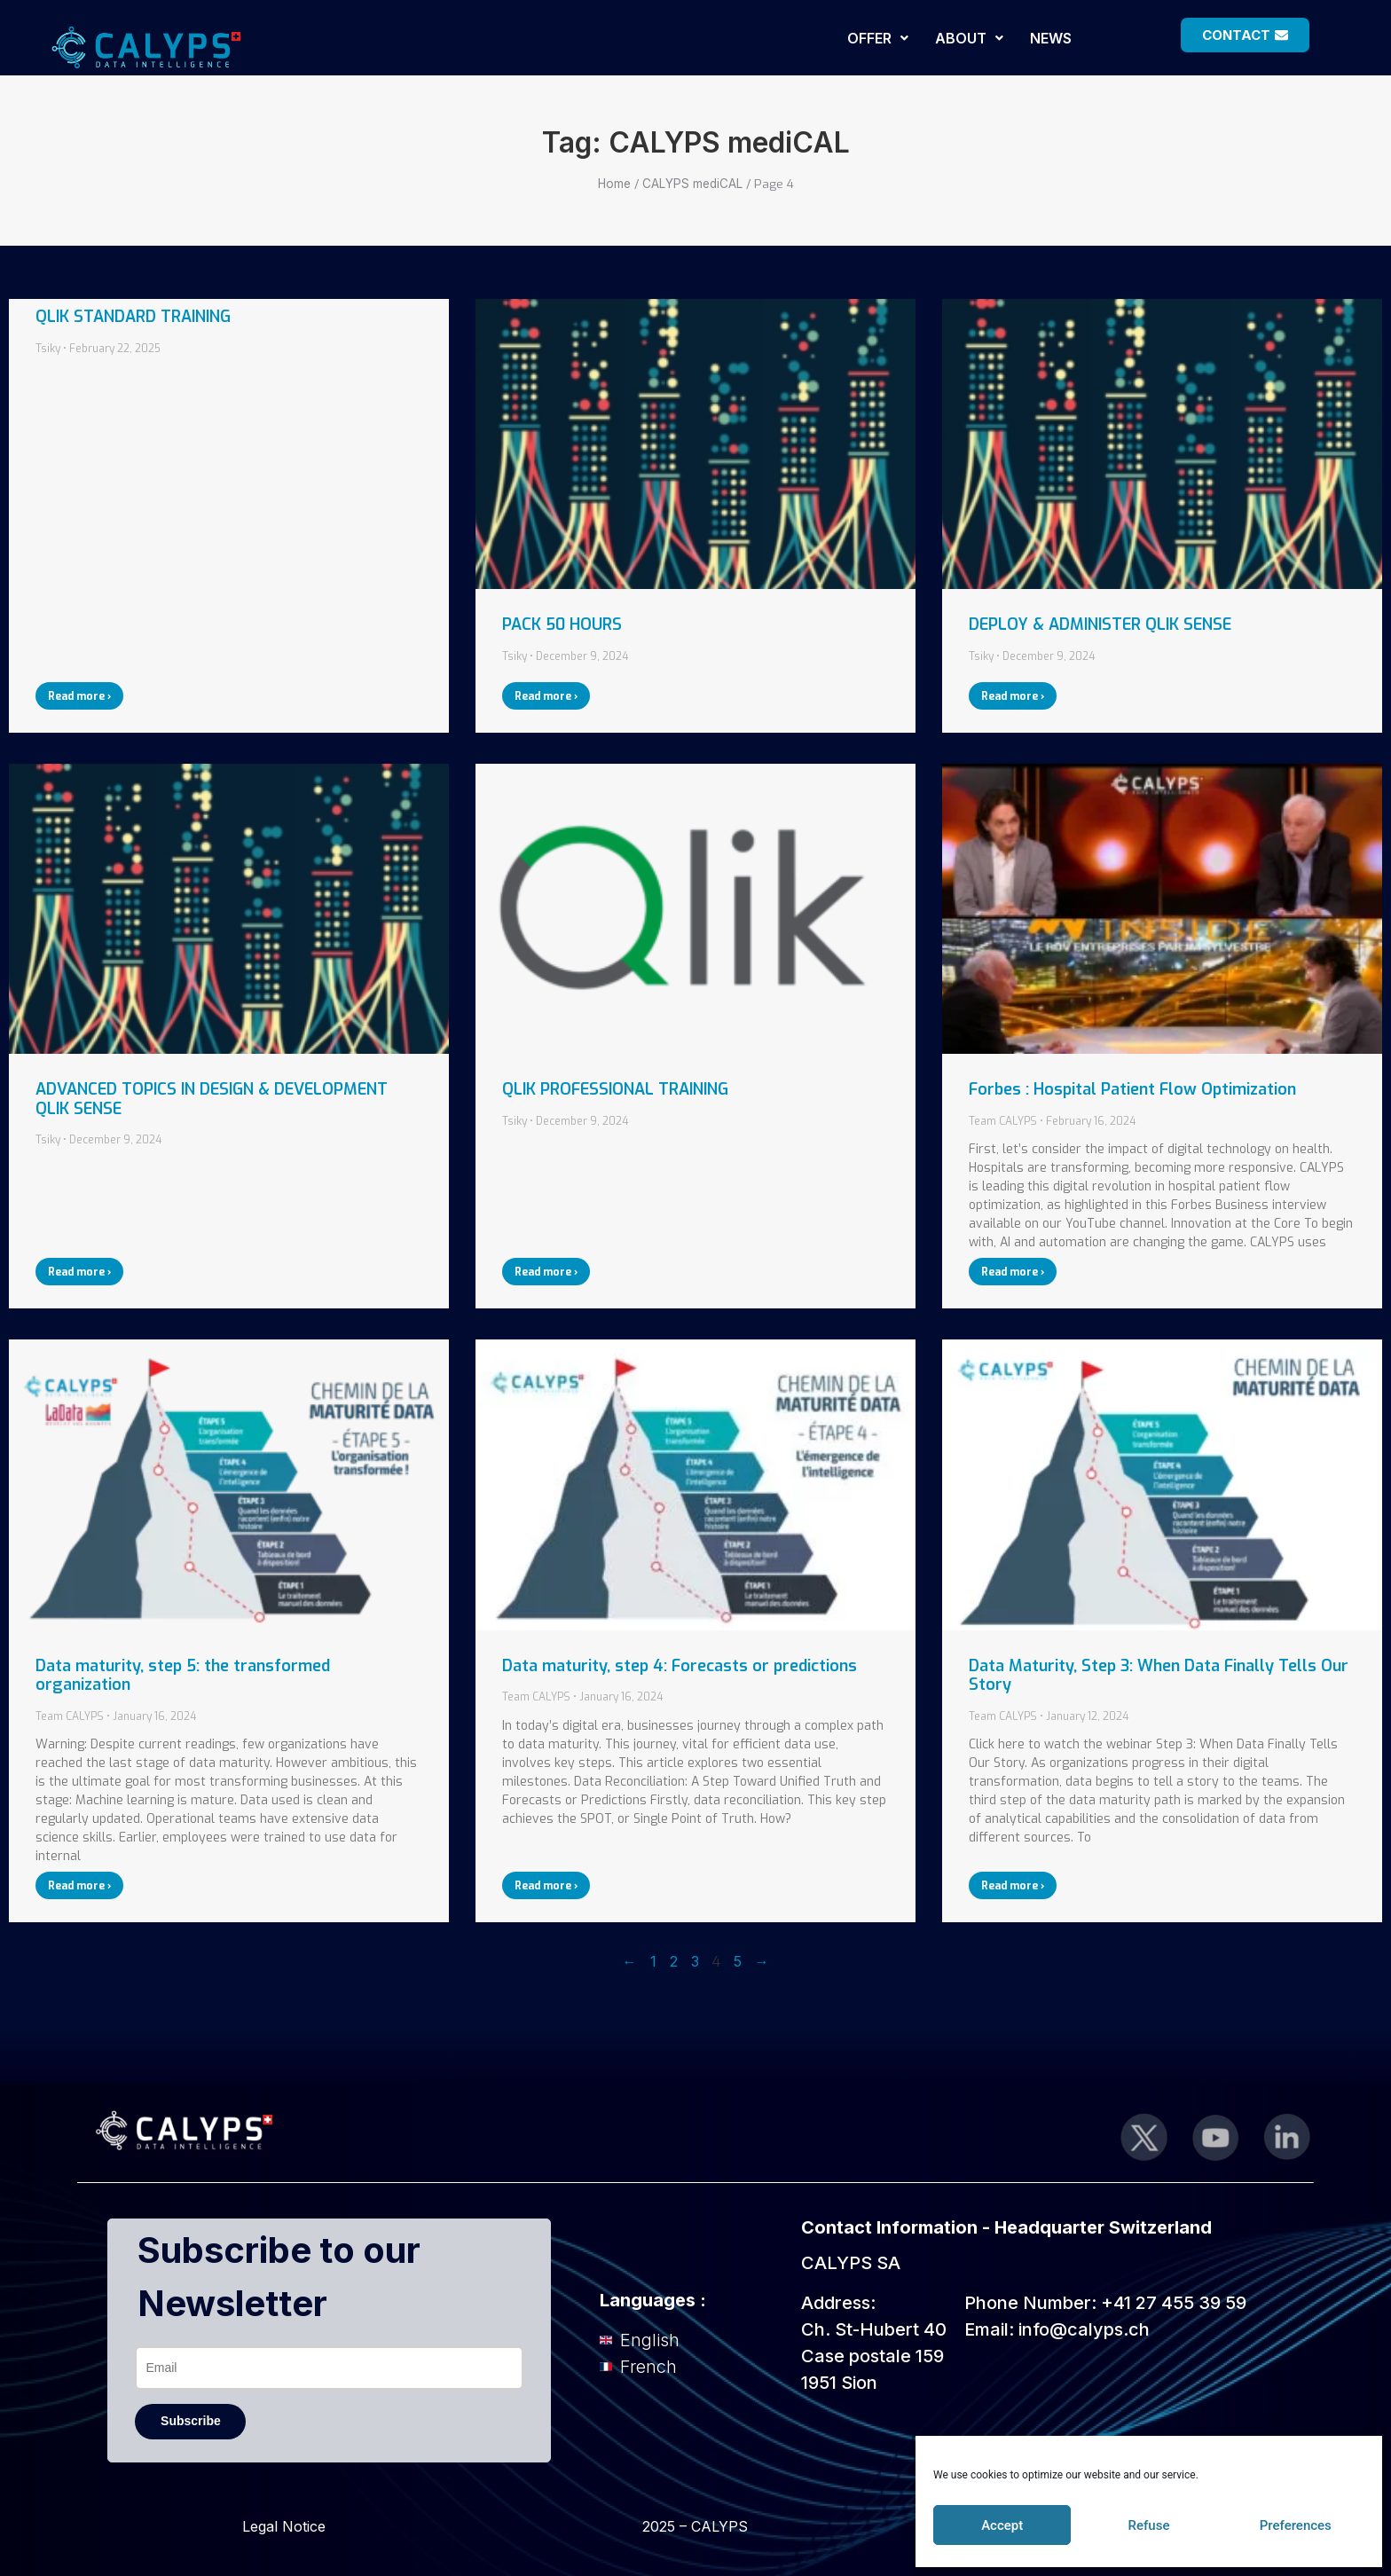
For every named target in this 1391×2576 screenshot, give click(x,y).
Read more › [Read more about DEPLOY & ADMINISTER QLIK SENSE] (1012, 696)
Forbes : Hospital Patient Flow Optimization (1132, 1089)
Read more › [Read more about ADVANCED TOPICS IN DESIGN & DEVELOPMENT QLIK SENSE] (79, 1272)
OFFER (877, 38)
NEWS (1051, 38)
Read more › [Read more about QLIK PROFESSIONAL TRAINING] (546, 1272)
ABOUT (969, 38)
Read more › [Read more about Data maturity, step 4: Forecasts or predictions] (546, 1886)
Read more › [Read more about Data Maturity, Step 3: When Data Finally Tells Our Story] (1012, 1886)
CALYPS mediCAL (692, 184)
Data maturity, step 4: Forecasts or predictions (679, 1666)
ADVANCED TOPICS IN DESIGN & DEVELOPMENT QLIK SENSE (211, 1099)
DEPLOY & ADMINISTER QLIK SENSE (1100, 624)
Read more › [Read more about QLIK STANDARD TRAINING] (79, 696)
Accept (1002, 2525)
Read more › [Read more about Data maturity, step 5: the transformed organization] (79, 1886)
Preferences (1296, 2525)
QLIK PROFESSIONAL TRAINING (615, 1089)
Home (614, 184)
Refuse (1149, 2525)
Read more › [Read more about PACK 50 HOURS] (546, 696)
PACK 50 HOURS (562, 624)
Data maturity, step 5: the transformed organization (182, 1675)
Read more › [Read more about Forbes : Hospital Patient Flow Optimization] (1012, 1272)
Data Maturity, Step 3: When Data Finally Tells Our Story (1158, 1675)
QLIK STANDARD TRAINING (133, 316)
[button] (877, 38)
